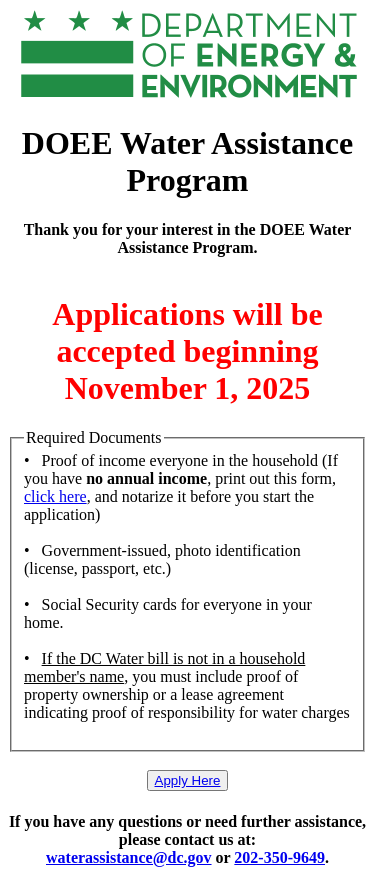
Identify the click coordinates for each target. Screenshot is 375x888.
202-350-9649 (279, 857)
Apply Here (188, 780)
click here (55, 496)
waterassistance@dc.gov (129, 857)
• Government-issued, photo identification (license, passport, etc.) (162, 559)
